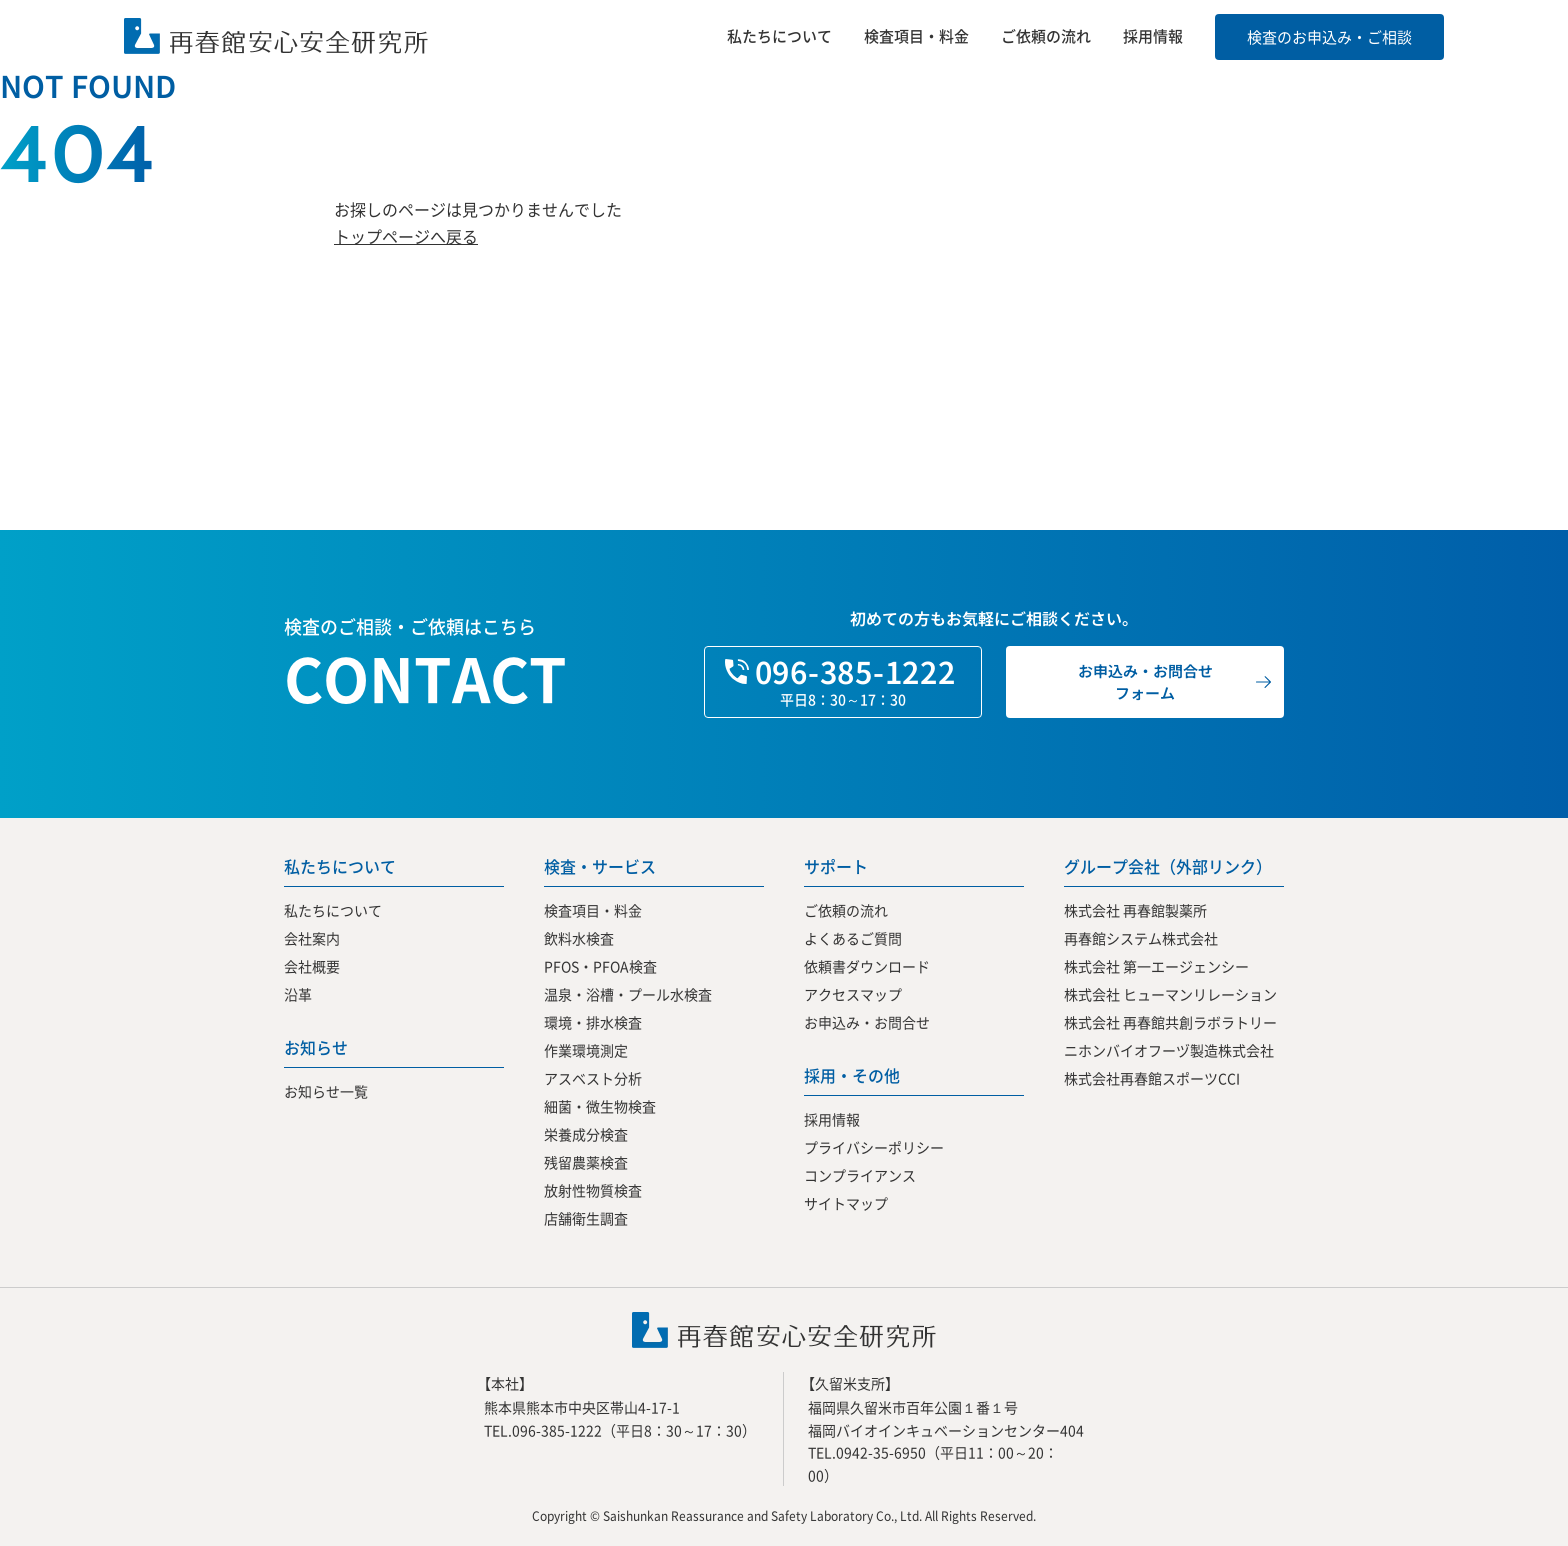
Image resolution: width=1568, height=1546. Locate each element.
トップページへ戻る (406, 236)
